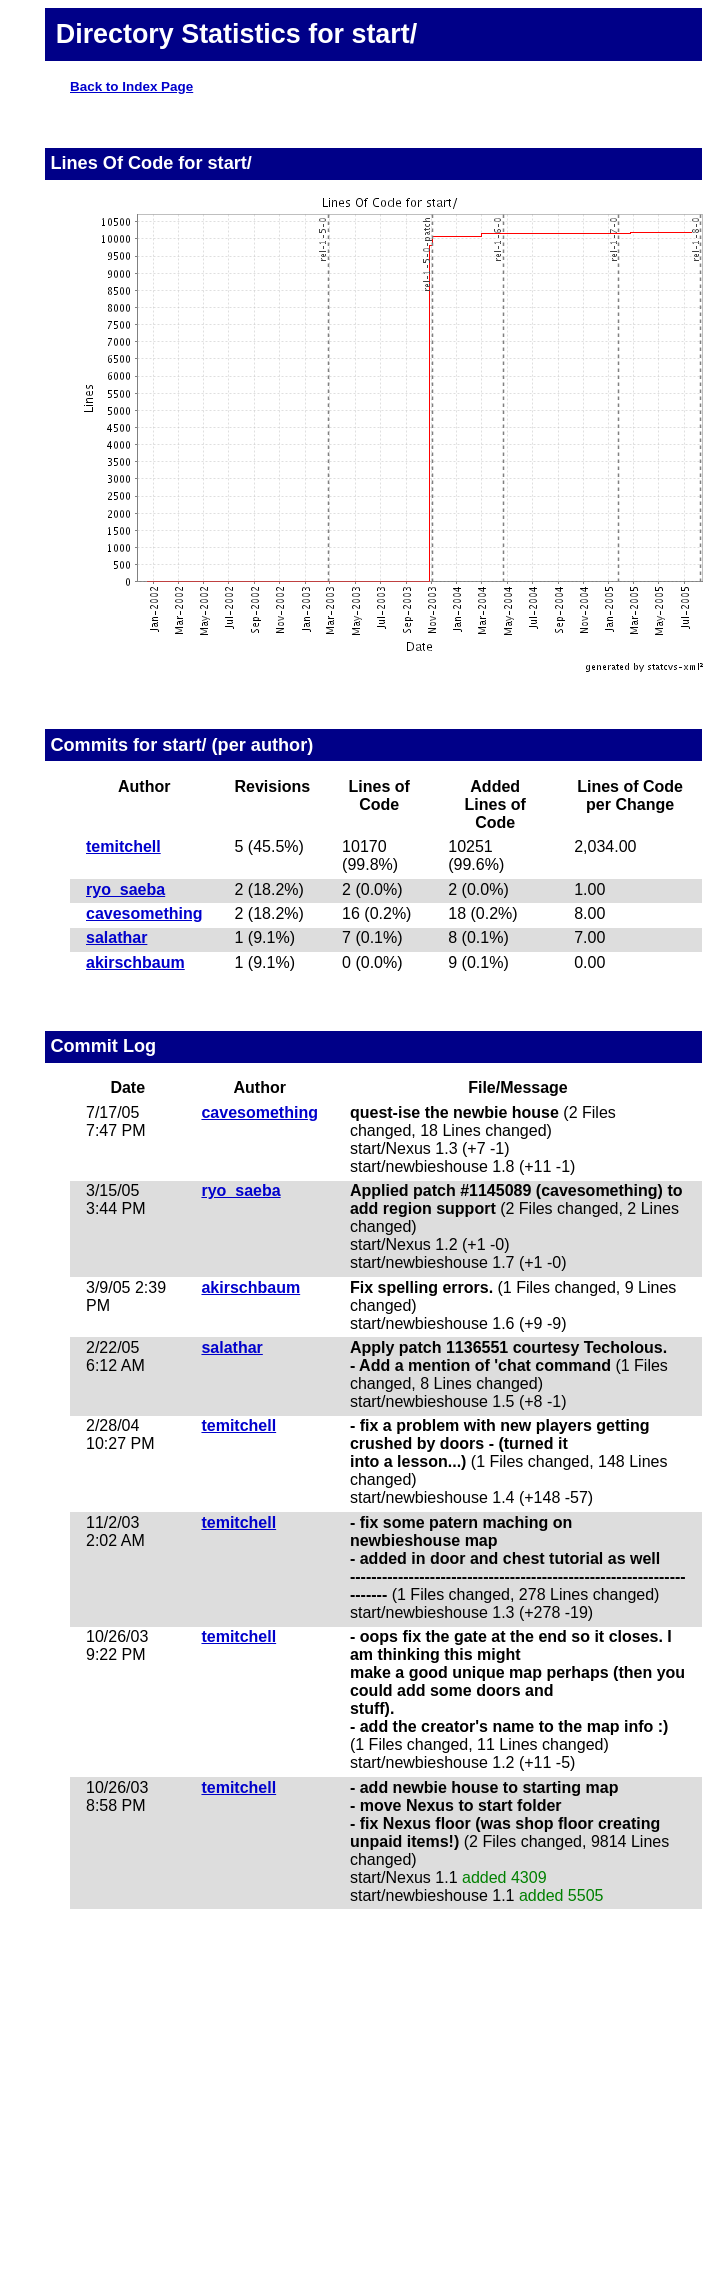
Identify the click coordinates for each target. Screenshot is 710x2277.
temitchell (123, 846)
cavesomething (144, 913)
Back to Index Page (131, 86)
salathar (116, 937)
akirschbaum (135, 962)
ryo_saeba (125, 889)
